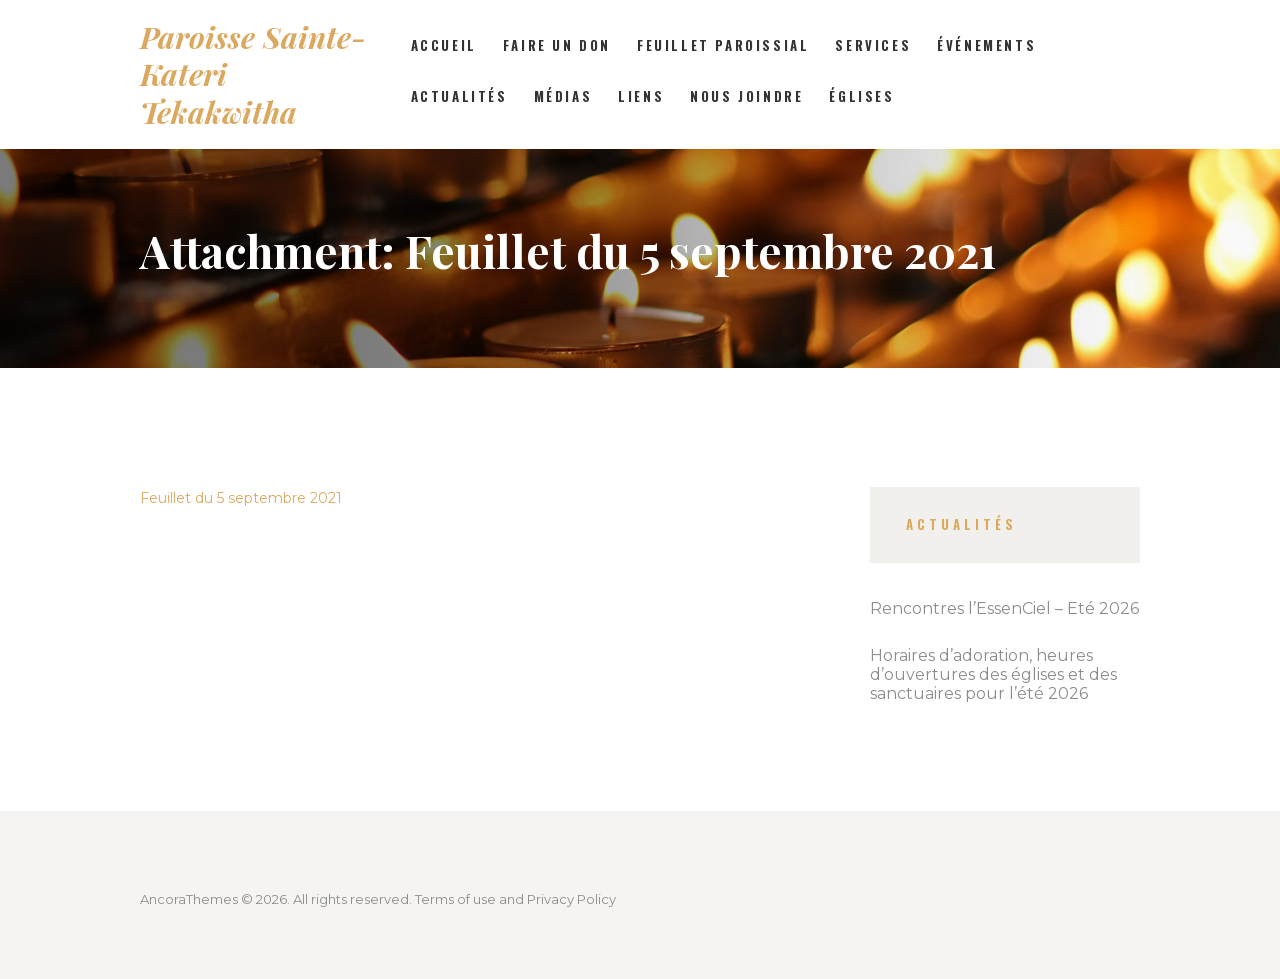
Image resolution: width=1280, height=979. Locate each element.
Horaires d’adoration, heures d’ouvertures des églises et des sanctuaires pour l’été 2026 (993, 674)
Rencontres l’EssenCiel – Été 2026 (1004, 608)
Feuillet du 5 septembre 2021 (241, 498)
